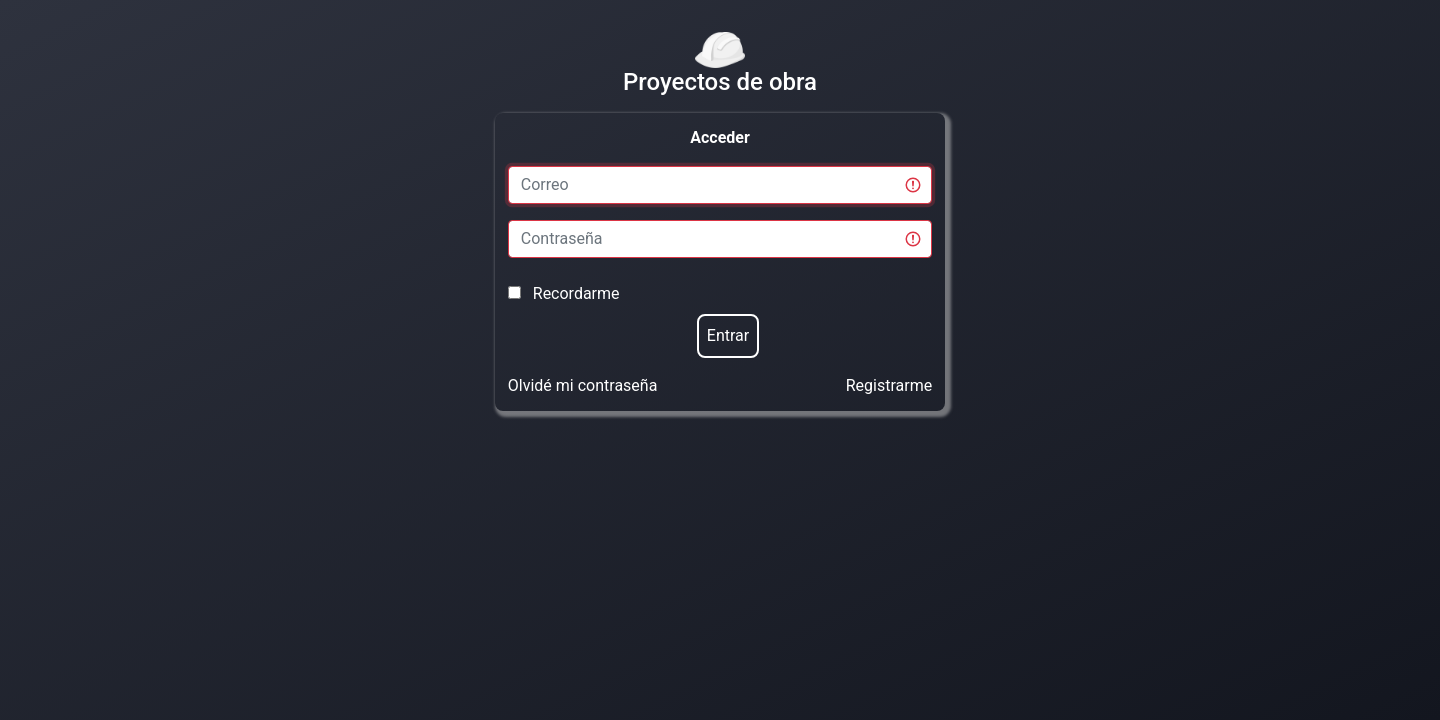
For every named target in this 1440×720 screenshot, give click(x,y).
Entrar (728, 335)
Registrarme (889, 385)
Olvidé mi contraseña (583, 385)
